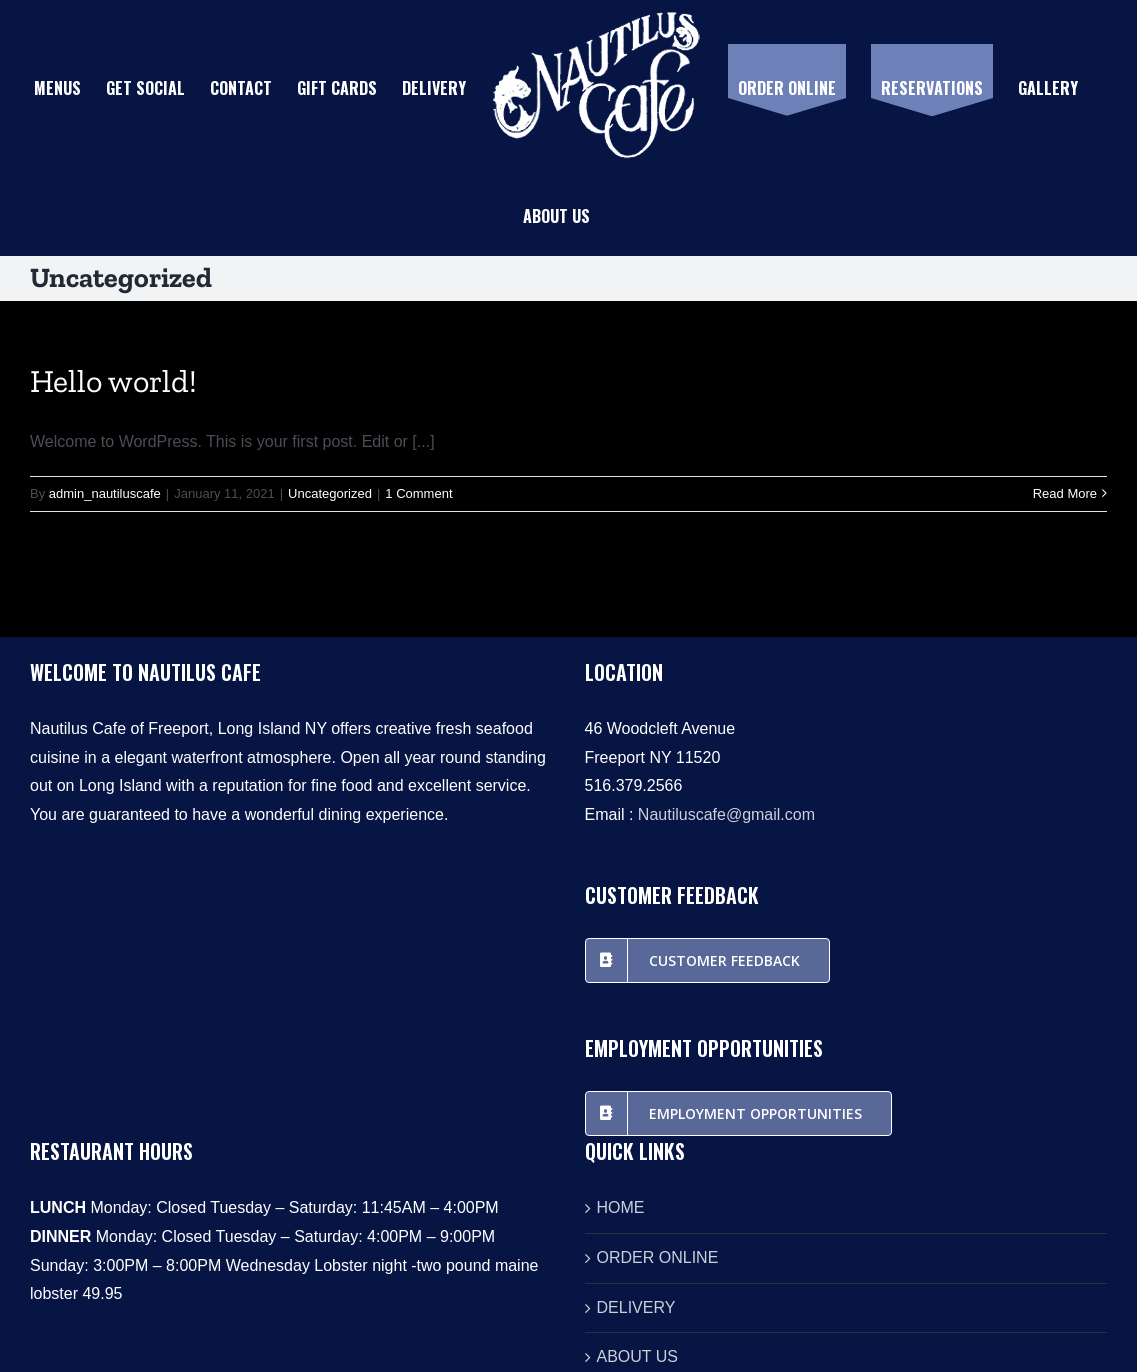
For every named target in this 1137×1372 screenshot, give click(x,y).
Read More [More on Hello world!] (1065, 493)
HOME (621, 1207)
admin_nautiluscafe (105, 493)
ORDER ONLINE (658, 1257)
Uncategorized (330, 493)
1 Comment (418, 493)
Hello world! (113, 381)
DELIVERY (636, 1307)
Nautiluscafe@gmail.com (726, 814)
